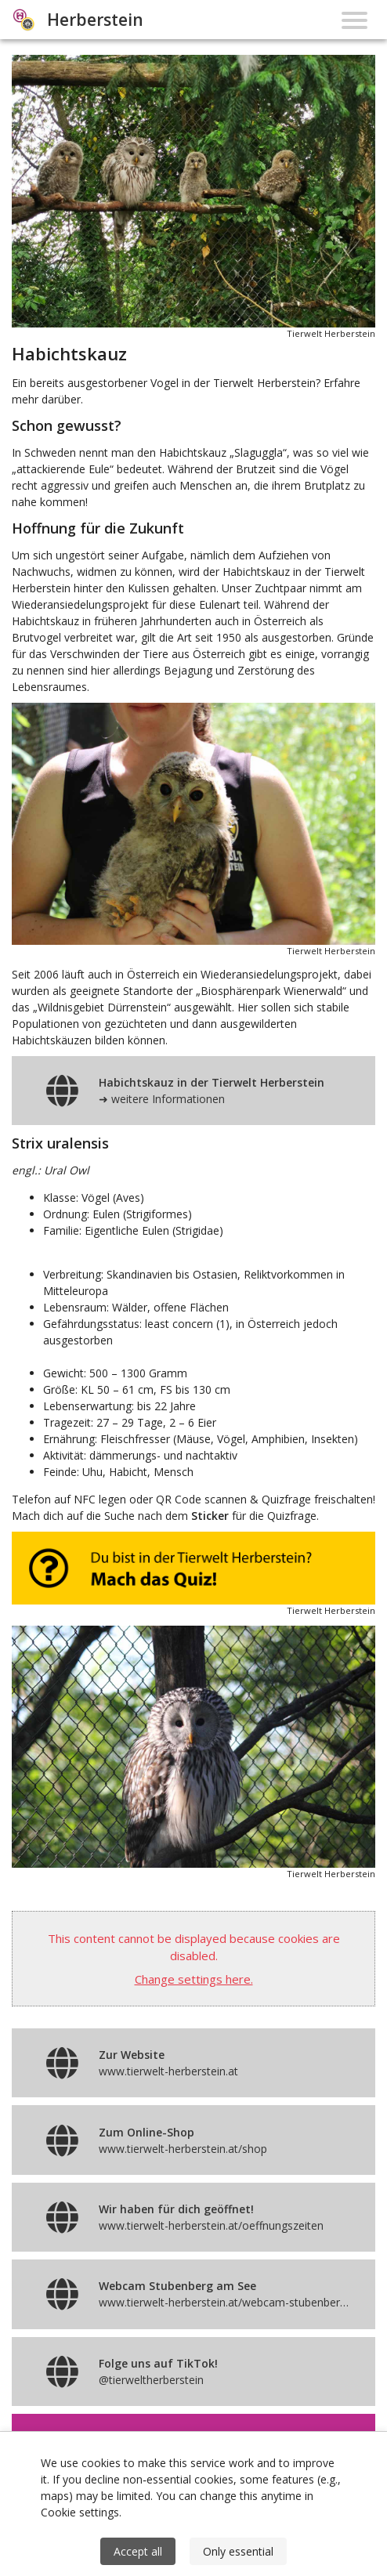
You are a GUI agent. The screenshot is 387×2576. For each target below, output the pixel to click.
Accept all (138, 2551)
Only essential (238, 2551)
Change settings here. (194, 1979)
